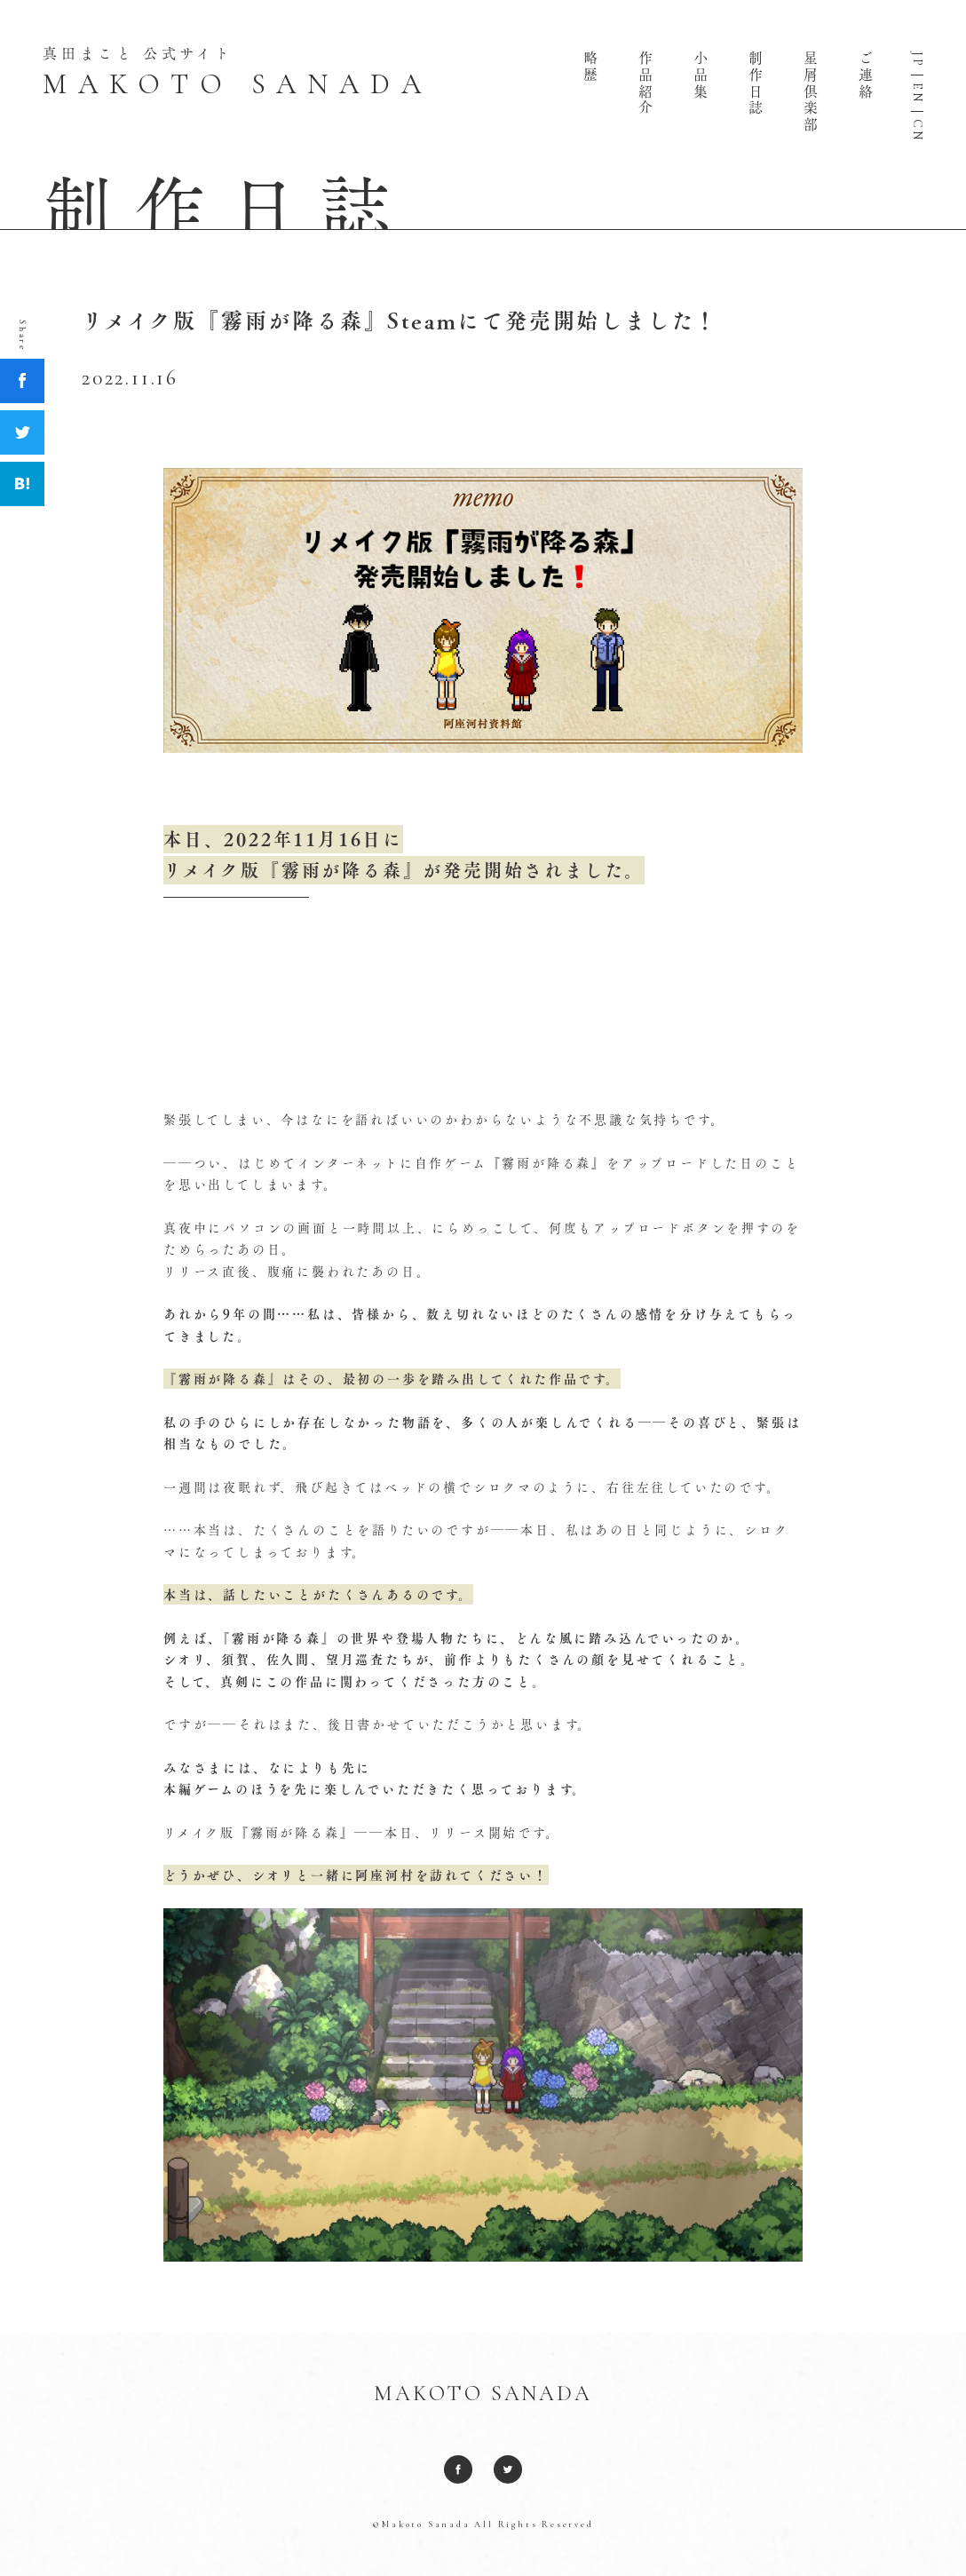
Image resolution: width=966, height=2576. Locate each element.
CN (917, 130)
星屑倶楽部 (810, 91)
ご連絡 (865, 74)
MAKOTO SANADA (482, 2393)
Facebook (22, 381)
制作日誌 (755, 83)
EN (917, 93)
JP (917, 60)
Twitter (22, 432)
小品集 (700, 74)
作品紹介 (645, 83)
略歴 (590, 66)
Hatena (22, 484)
